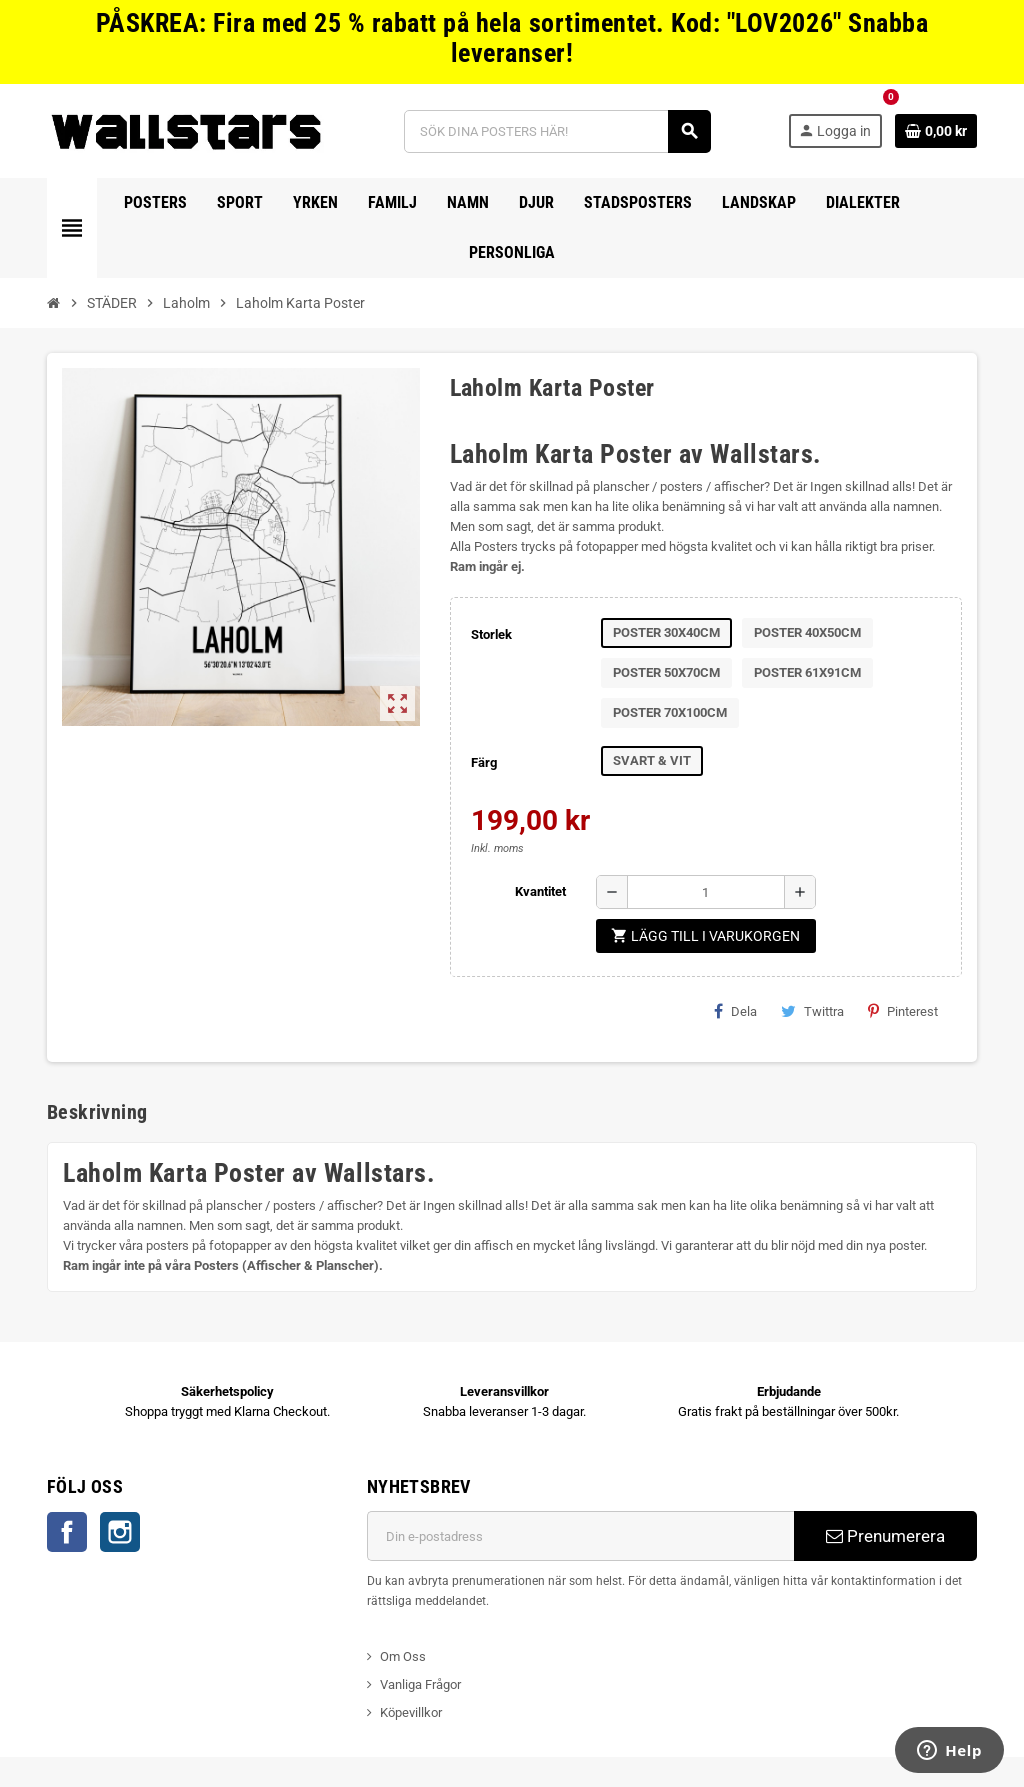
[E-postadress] (580, 1536)
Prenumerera (885, 1536)
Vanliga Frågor (420, 1684)
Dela (735, 1011)
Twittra (812, 1011)
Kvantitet (540, 891)
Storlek (491, 634)
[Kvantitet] (706, 892)
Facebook (67, 1532)
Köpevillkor (411, 1712)
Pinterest (903, 1011)
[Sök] (557, 131)
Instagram (120, 1532)
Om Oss (403, 1656)
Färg (484, 762)
